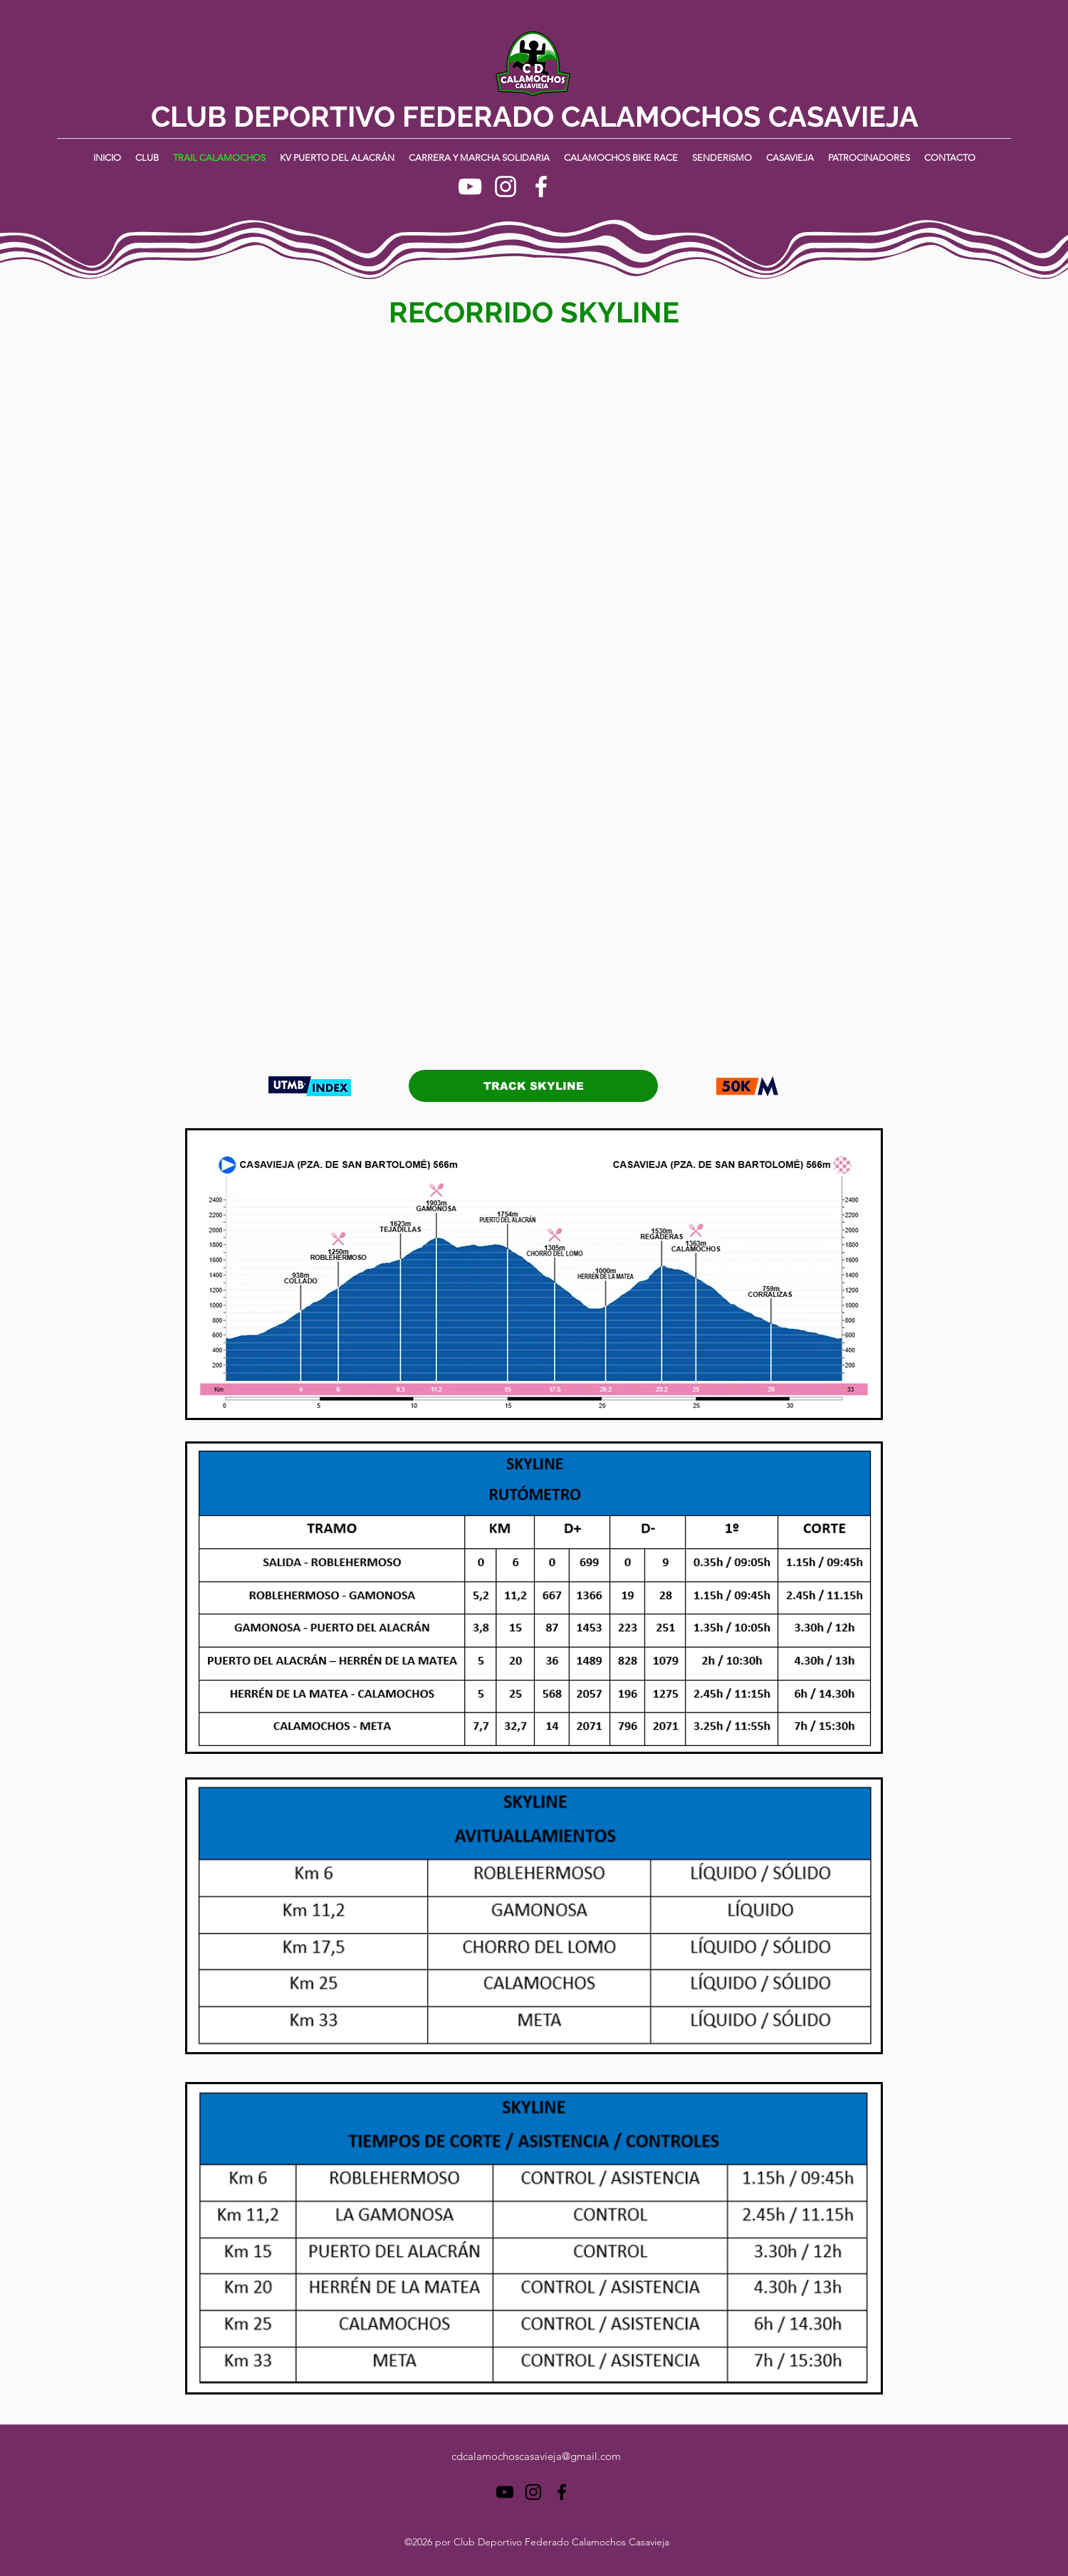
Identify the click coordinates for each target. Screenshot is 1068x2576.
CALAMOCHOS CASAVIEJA (739, 116)
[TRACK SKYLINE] (533, 1086)
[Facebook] (541, 186)
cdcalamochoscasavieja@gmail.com (536, 2456)
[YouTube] (470, 186)
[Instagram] (505, 186)
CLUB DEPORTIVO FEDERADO (356, 116)
